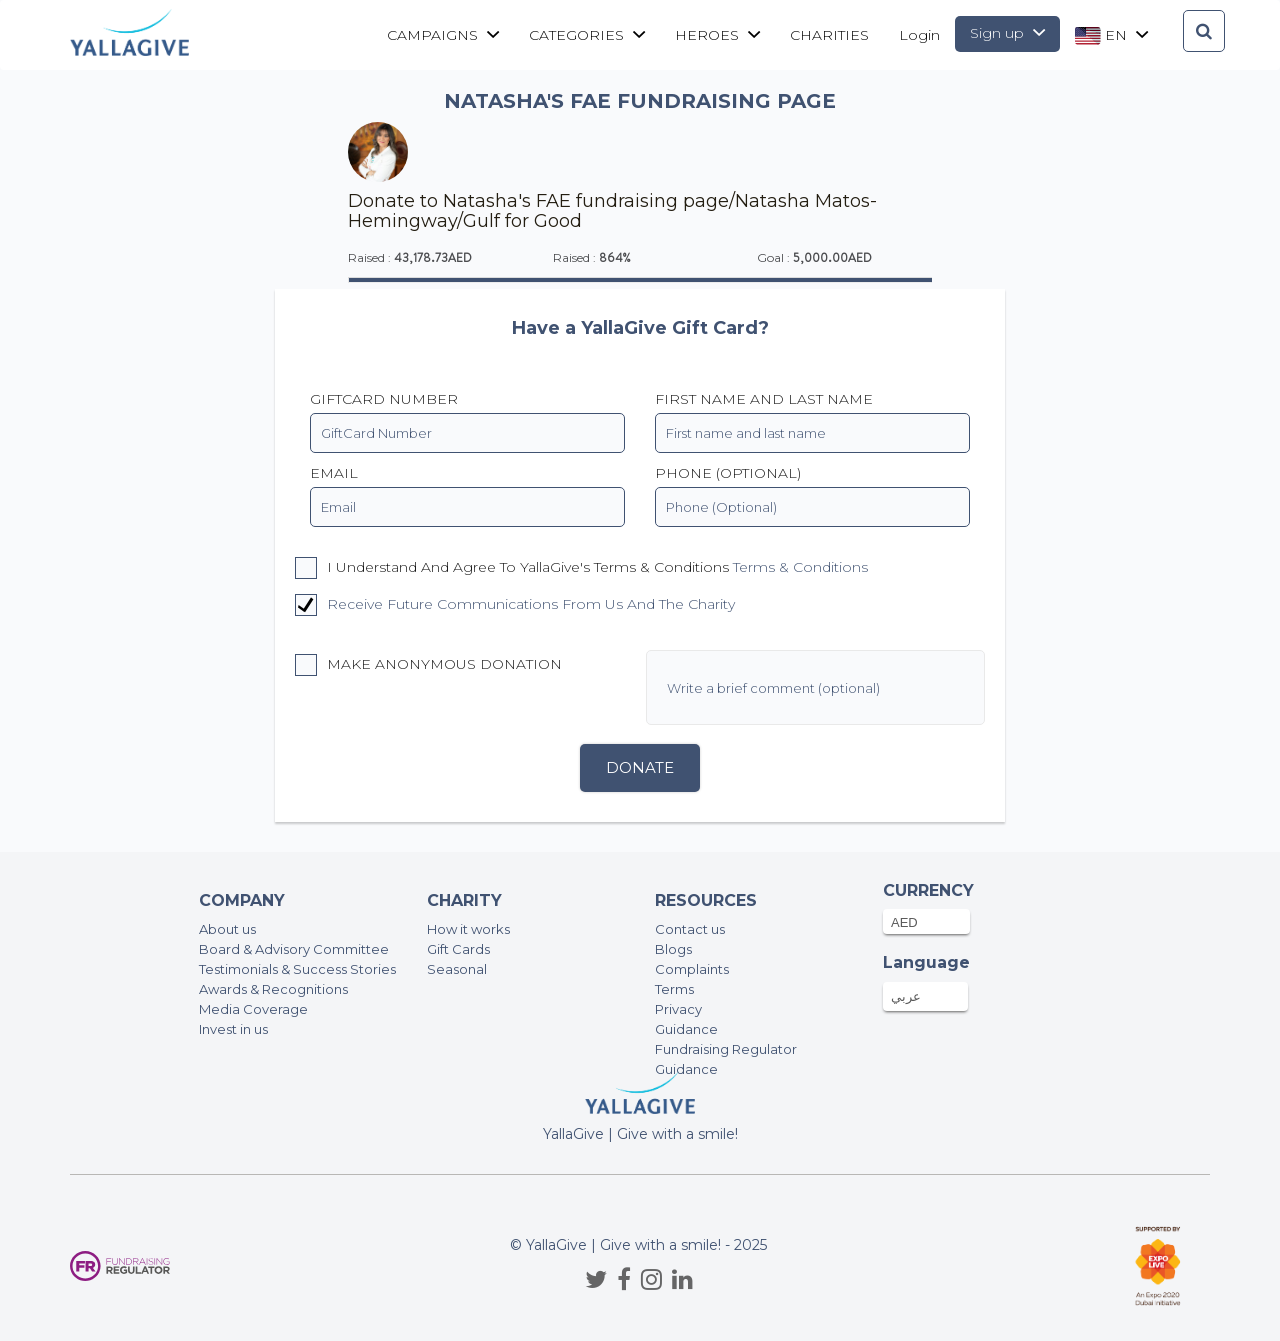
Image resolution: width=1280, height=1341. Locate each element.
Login (919, 35)
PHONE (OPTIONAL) (728, 473)
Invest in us (233, 1029)
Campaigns (443, 35)
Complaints (692, 969)
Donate (640, 767)
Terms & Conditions (800, 567)
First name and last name (764, 399)
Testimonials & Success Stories (297, 969)
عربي (906, 996)
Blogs (673, 949)
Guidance (686, 1029)
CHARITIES (829, 35)
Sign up (1007, 33)
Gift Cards (458, 949)
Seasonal (457, 969)
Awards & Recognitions (273, 989)
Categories (587, 35)
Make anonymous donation (428, 665)
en (1111, 35)
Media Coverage (253, 1009)
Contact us (690, 929)
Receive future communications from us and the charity (531, 604)
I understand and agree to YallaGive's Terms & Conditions (581, 568)
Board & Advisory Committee (294, 949)
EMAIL (334, 473)
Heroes (717, 35)
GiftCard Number (384, 399)
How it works (468, 929)
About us (227, 929)
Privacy (678, 1009)
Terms (674, 989)
